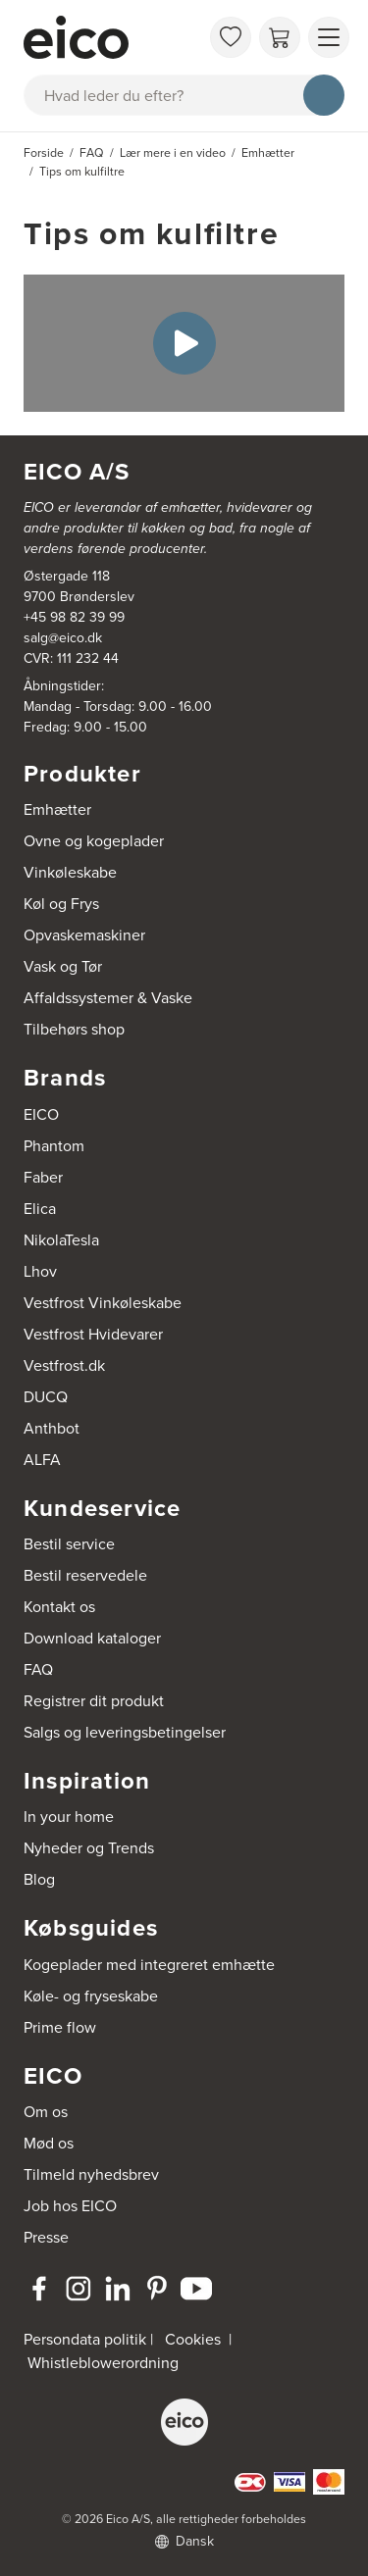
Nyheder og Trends (89, 1848)
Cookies (193, 2339)
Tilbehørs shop (74, 1029)
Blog (39, 1879)
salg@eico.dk (63, 638)
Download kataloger (92, 1638)
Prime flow (60, 2027)
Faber (43, 1177)
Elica (40, 1208)
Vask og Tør (63, 966)
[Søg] (323, 95)
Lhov (40, 1271)
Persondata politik (85, 2339)
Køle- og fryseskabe (91, 1996)
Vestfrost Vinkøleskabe (103, 1302)
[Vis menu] (328, 37)
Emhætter (57, 809)
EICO (41, 1114)
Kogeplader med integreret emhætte (149, 1964)
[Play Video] (184, 343)
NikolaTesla (61, 1240)
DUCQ (46, 1397)
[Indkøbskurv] (279, 37)
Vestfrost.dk (64, 1365)
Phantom (54, 1146)
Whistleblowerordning (103, 2362)
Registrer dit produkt (94, 1701)
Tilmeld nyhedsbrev (91, 2174)
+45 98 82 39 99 (74, 617)
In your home (69, 1816)
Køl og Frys (61, 903)
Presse (46, 2237)
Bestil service (69, 1544)
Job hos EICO (70, 2206)
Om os (46, 2111)
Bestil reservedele (85, 1575)
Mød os (49, 2143)
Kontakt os (59, 1606)
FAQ (38, 1669)
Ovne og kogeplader (94, 841)
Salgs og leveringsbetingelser (125, 1732)
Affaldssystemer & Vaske (108, 997)
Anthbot (51, 1428)
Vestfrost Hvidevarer (93, 1334)
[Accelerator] (111, 37)
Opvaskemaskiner (84, 935)
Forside (44, 153)
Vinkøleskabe (70, 872)
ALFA (42, 1459)
